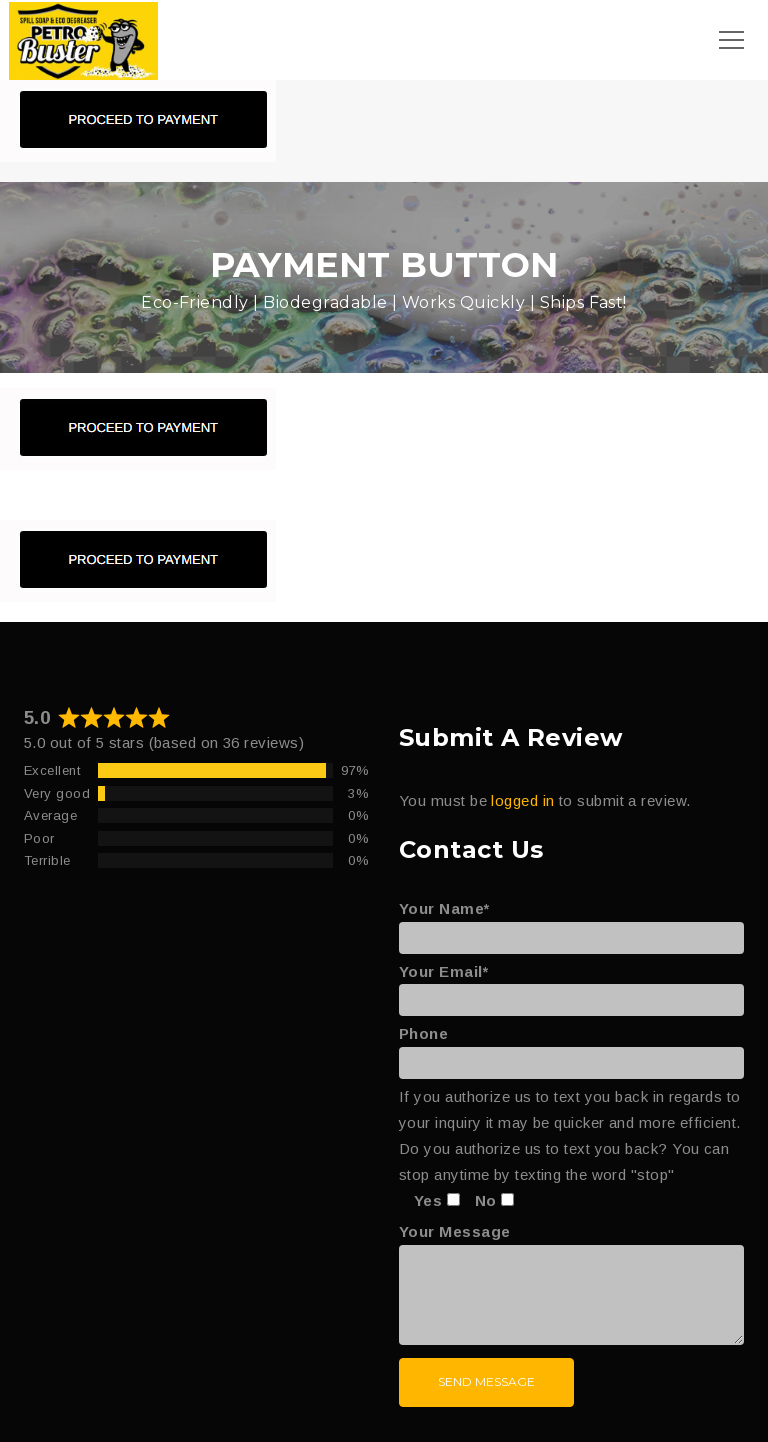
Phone (571, 1048)
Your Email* (571, 986)
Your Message (571, 1285)
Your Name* (571, 923)
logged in (522, 800)
